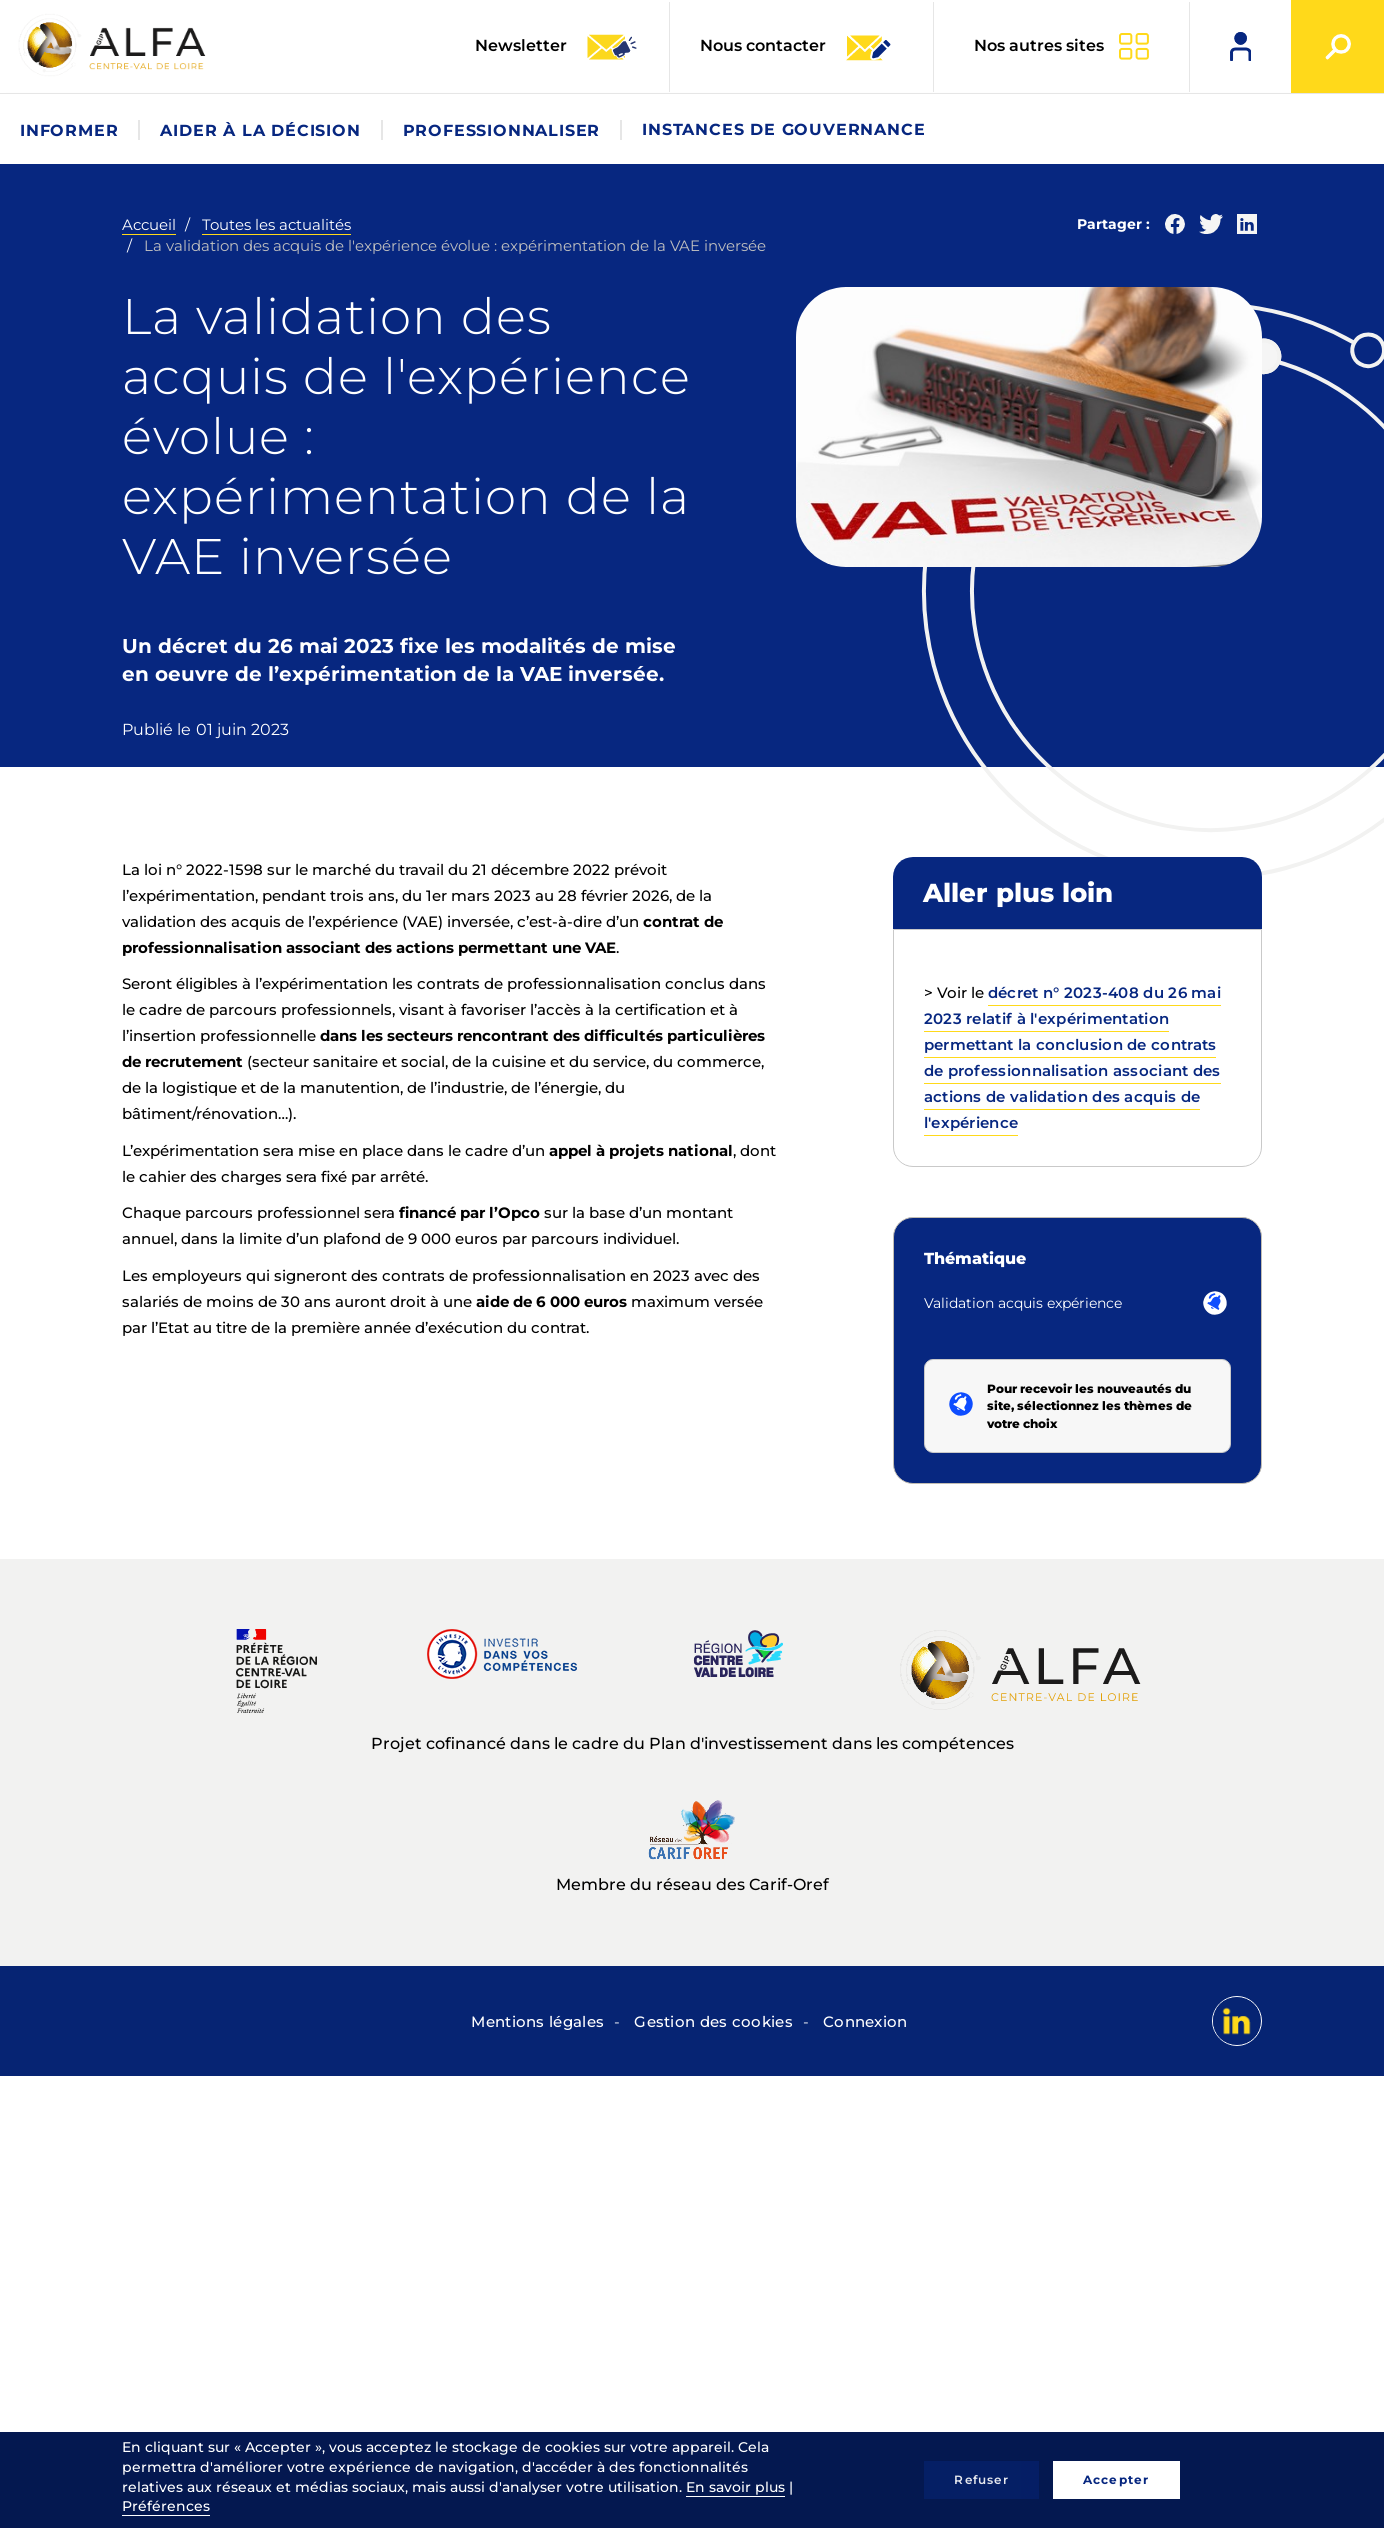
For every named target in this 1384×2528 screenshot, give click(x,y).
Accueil (149, 224)
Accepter (1116, 2479)
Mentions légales (537, 2021)
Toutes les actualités (276, 224)
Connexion (865, 2021)
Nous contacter (796, 47)
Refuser (981, 2479)
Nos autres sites (1039, 45)
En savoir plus (735, 2487)
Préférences (166, 2506)
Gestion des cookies (713, 2021)
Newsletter (556, 47)
